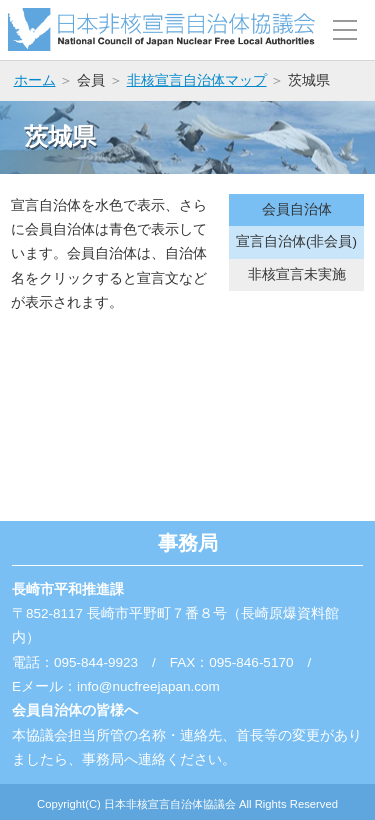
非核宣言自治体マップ (197, 80)
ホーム (35, 80)
